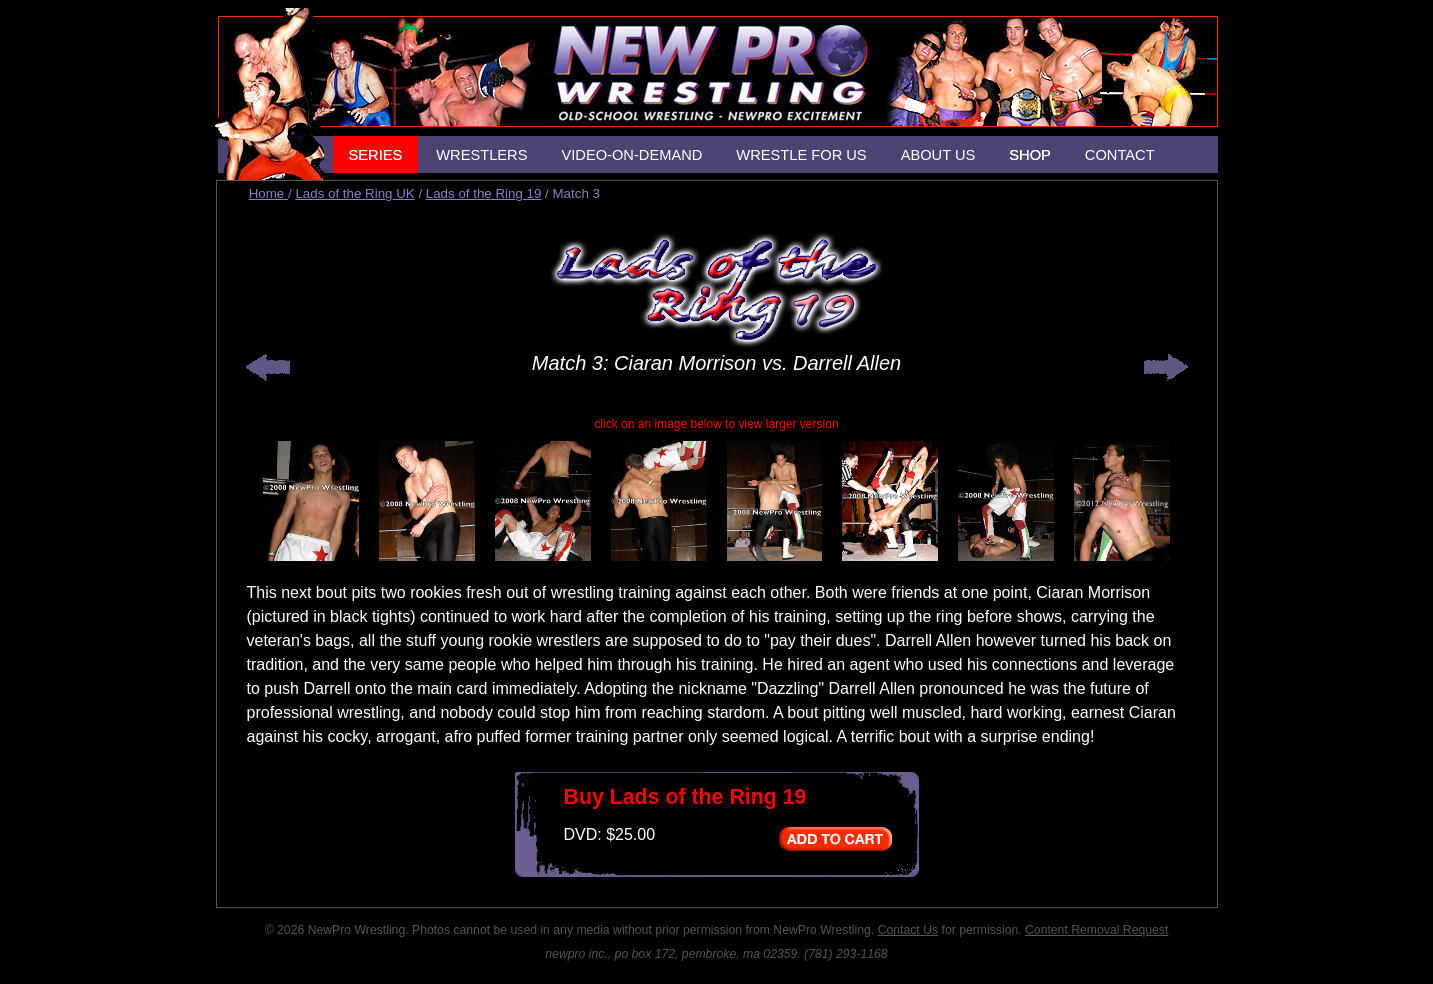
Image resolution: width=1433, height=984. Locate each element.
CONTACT (1120, 155)
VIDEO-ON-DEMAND (631, 155)
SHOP (1030, 155)
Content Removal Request (1096, 930)
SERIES (376, 155)
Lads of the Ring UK (354, 193)
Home (268, 193)
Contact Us (908, 930)
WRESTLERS (481, 155)
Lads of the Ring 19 (484, 193)
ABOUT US (938, 155)
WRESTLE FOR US (801, 155)
